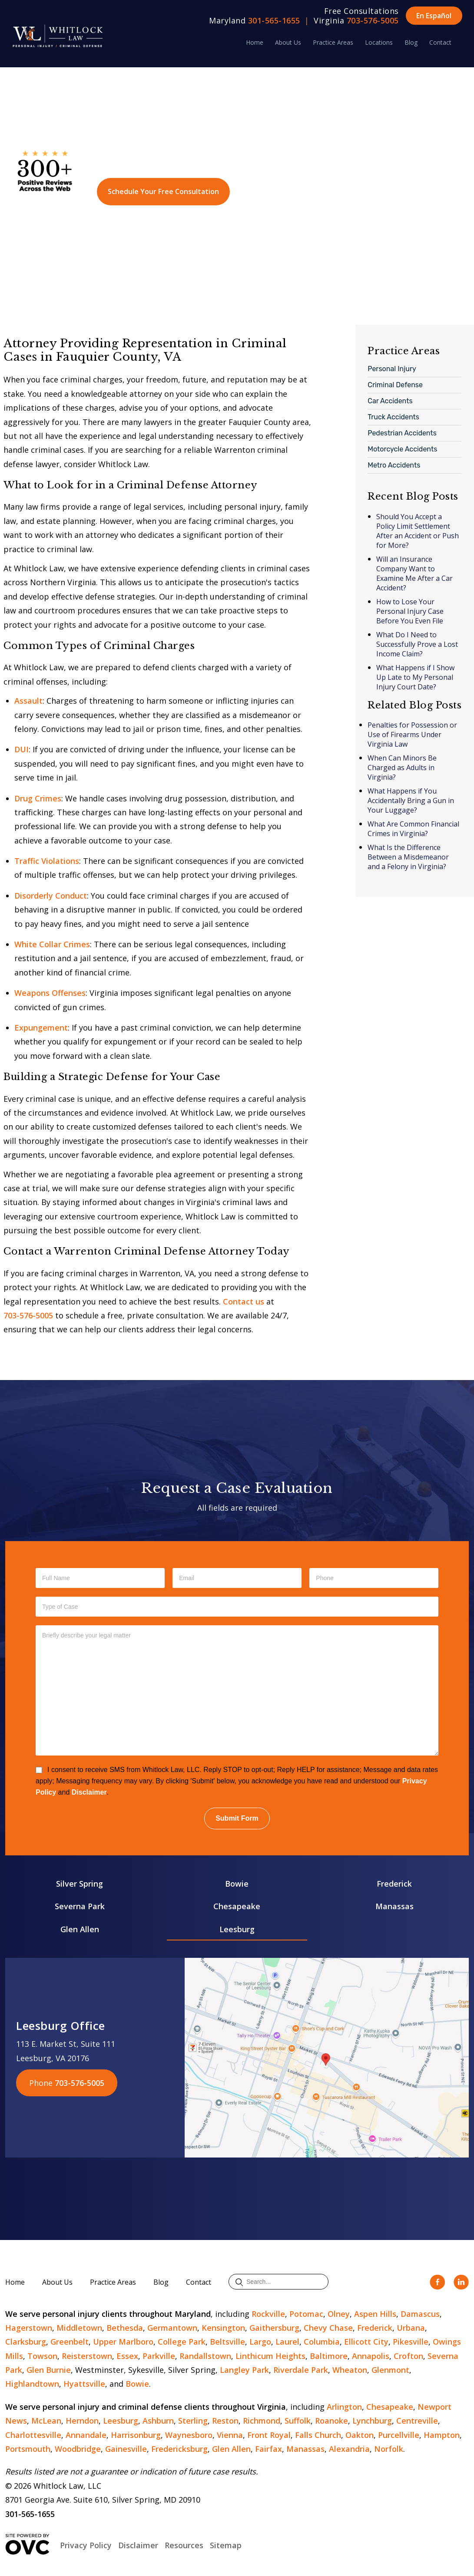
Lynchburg (372, 2420)
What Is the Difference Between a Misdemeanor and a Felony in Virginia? (408, 857)
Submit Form (237, 1818)
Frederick (394, 1883)
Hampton (442, 2435)
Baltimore (329, 2356)
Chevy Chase (328, 2327)
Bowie (237, 1883)
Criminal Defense (395, 385)
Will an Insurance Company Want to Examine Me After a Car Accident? (414, 573)
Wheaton (349, 2370)
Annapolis (370, 2356)
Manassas (394, 1906)
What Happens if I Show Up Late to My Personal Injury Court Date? (415, 677)
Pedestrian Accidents (402, 433)
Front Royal (269, 2435)
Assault (28, 700)
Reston (225, 2420)
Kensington (223, 2327)
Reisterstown (87, 2356)
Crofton (408, 2356)
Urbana (411, 2327)
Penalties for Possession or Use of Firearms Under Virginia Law (412, 734)
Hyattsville (84, 2383)
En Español (433, 15)
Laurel (287, 2341)
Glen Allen (79, 1929)
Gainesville (126, 2449)
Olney (339, 2314)
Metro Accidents (394, 465)
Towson (42, 2356)
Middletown (79, 2327)
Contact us (243, 1301)
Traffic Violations (46, 861)
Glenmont (390, 2370)
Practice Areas (333, 42)
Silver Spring (79, 1883)
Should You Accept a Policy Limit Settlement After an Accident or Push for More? (417, 531)
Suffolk (298, 2420)
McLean (46, 2420)
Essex (127, 2356)
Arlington (344, 2406)
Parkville (159, 2356)
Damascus (420, 2314)
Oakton (359, 2435)
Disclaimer (89, 1792)
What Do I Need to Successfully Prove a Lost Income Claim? (417, 644)
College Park (182, 2341)
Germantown (172, 2327)
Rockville (268, 2314)
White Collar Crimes (52, 944)
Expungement (41, 1027)
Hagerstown (28, 2327)
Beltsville (227, 2341)
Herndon (82, 2420)
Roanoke (331, 2420)
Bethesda (124, 2327)
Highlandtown (32, 2383)
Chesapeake (236, 1906)
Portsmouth (27, 2449)
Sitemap (226, 2545)
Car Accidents (390, 401)
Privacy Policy (86, 2545)
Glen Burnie (49, 2370)
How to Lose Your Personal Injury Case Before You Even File (410, 611)
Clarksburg (25, 2341)
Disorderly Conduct (50, 895)
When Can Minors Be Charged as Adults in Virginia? (402, 767)
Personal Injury (392, 369)
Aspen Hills (375, 2314)
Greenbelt (69, 2341)
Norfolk (388, 2449)
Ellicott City (366, 2341)
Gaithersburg (274, 2327)
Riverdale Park (300, 2370)
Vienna (230, 2435)
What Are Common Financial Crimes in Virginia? (413, 828)
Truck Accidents (393, 417)
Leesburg (237, 1929)
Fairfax (268, 2449)
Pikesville (410, 2341)
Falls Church (318, 2435)
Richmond (261, 2420)
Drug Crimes (37, 798)
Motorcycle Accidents (402, 449)
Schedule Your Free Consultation (163, 191)
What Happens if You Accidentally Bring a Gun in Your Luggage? (411, 800)
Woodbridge (78, 2449)
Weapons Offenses (50, 993)
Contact (440, 42)
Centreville (417, 2420)
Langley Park (244, 2370)
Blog (411, 42)
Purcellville (398, 2435)
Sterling (193, 2420)
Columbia (322, 2341)
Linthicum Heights (270, 2356)
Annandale (86, 2435)
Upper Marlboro (123, 2341)
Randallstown (205, 2356)
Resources (184, 2545)
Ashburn (158, 2420)
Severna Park (80, 1906)
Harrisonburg (136, 2435)
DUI (21, 749)
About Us (288, 42)
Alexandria (349, 2449)
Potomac (306, 2314)
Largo (260, 2341)
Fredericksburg (179, 2449)
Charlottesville (33, 2435)
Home (254, 42)
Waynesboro (188, 2435)
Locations (379, 42)
